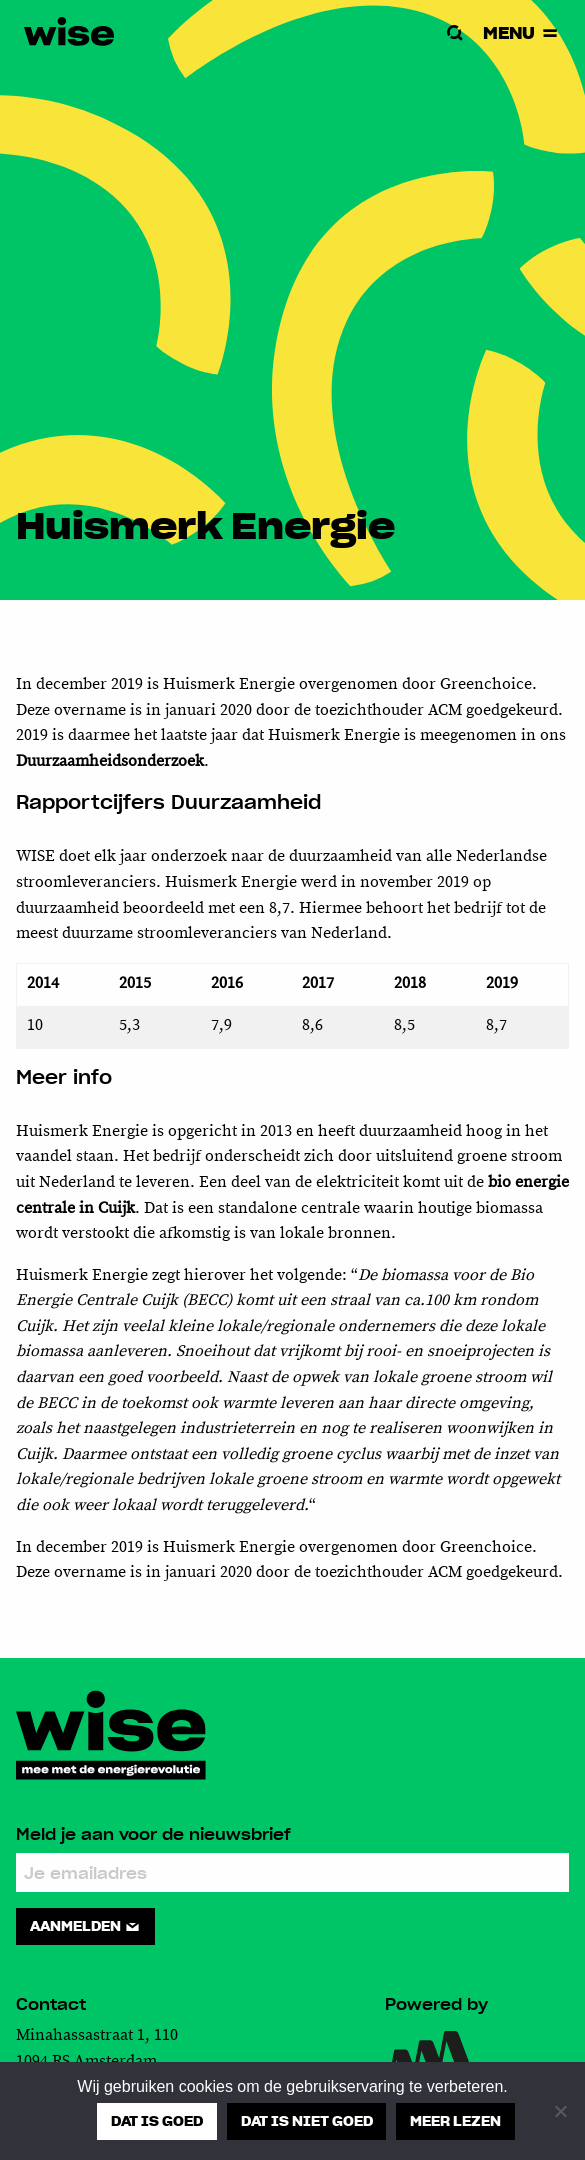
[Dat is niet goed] (560, 2111)
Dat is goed (157, 2121)
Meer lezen (455, 2121)
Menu (522, 32)
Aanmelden (86, 1926)
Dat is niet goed (307, 2121)
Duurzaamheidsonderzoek (110, 761)
